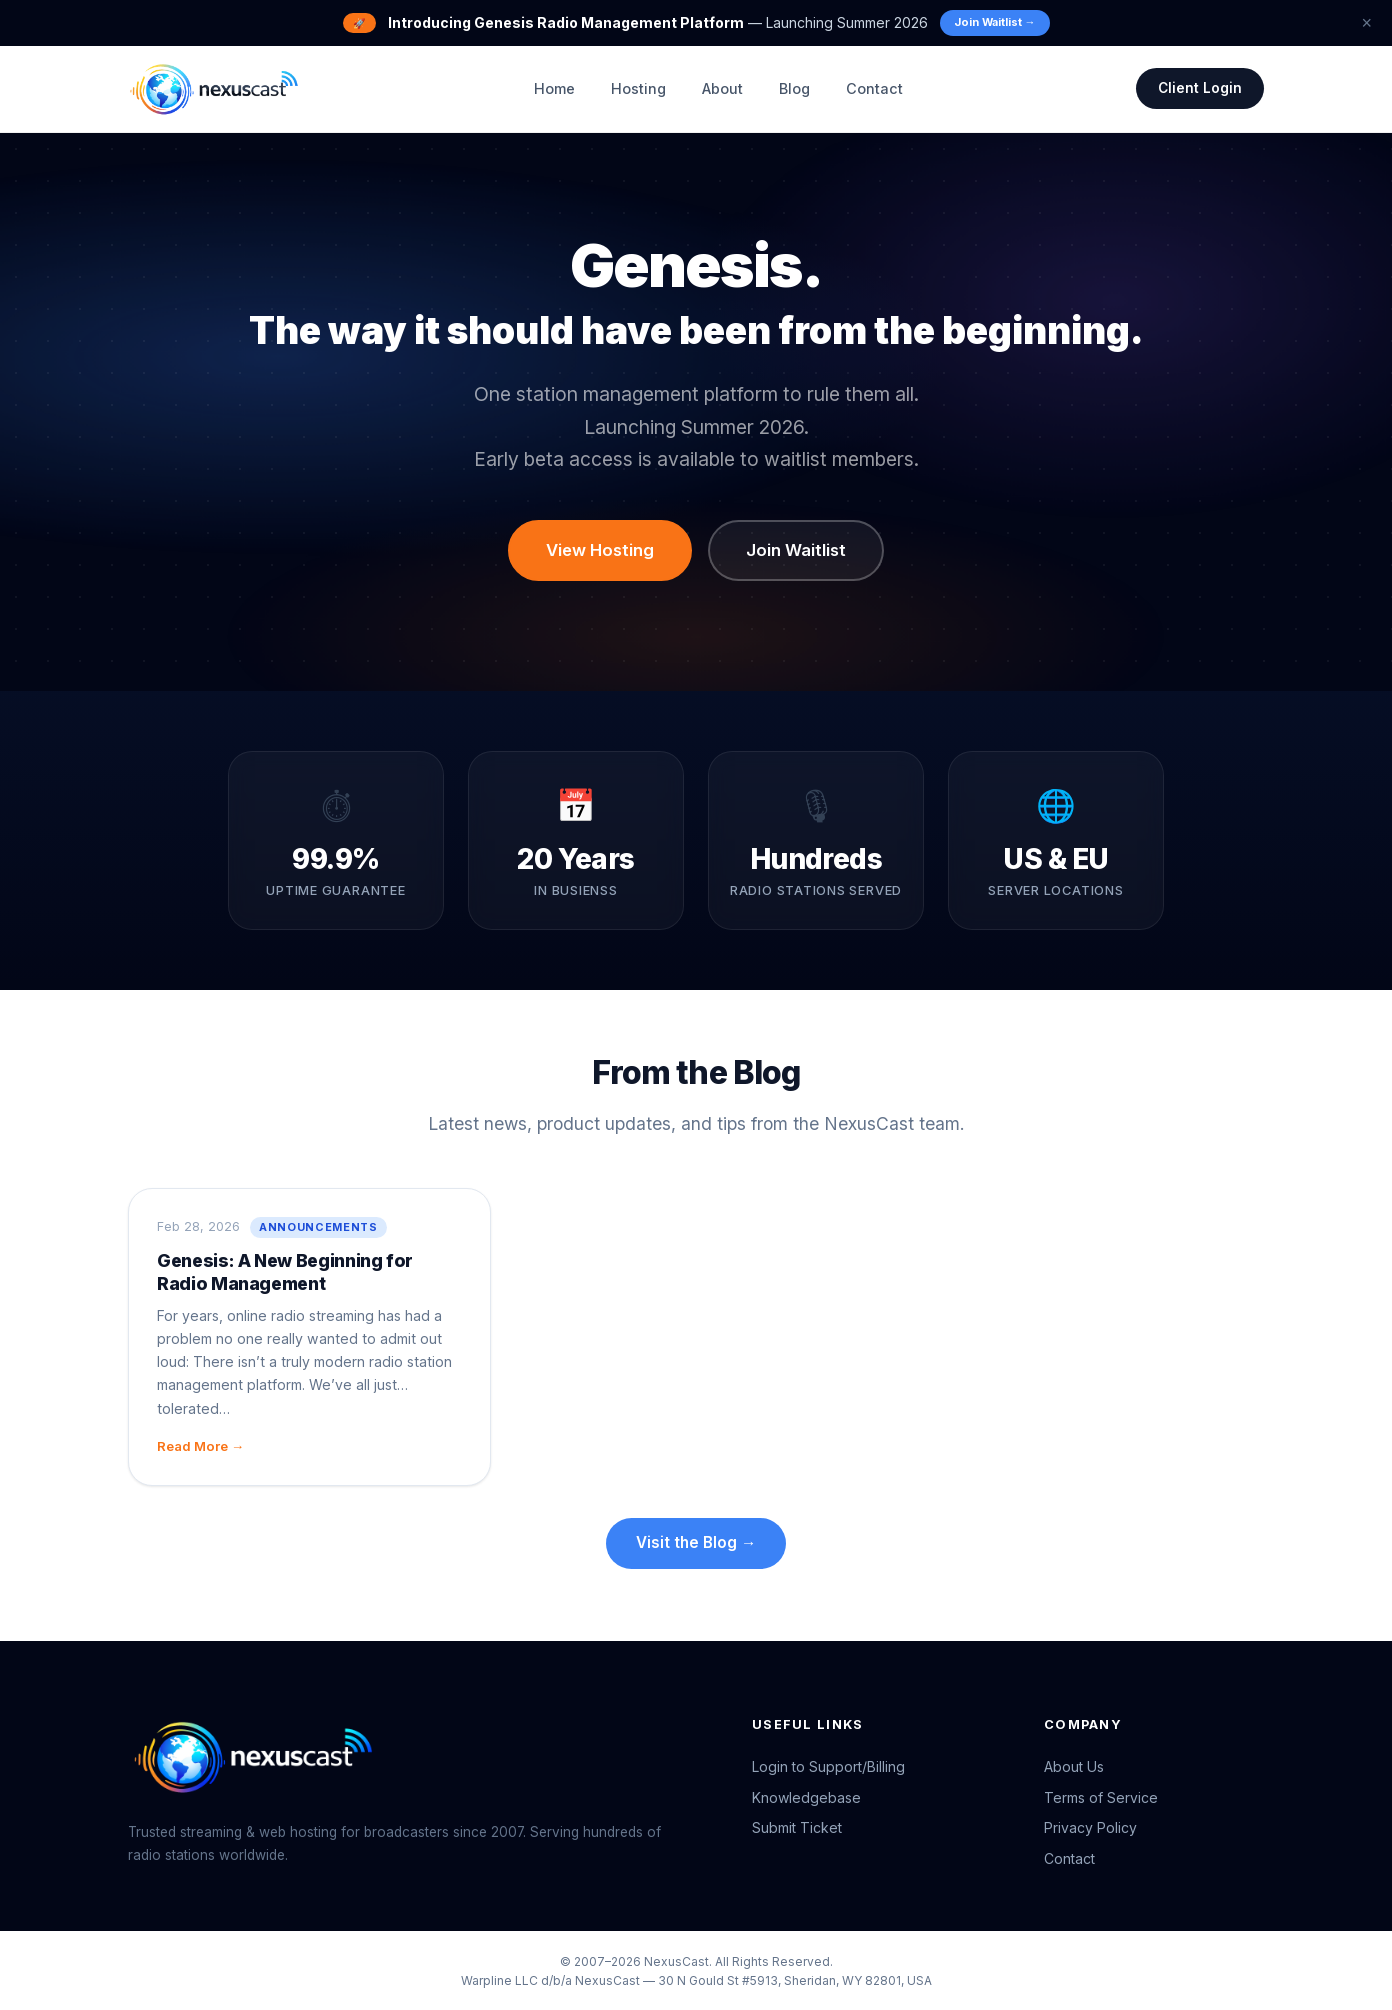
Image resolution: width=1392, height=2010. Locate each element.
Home (553, 88)
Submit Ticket (797, 1828)
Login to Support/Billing (828, 1766)
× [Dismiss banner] (1366, 23)
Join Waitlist (796, 550)
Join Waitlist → (995, 22)
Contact (873, 88)
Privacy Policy (1090, 1828)
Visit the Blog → (696, 1542)
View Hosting (600, 550)
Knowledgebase (806, 1797)
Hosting (637, 88)
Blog (793, 88)
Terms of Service (1101, 1797)
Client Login (1199, 88)
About (721, 88)
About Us (1074, 1766)
